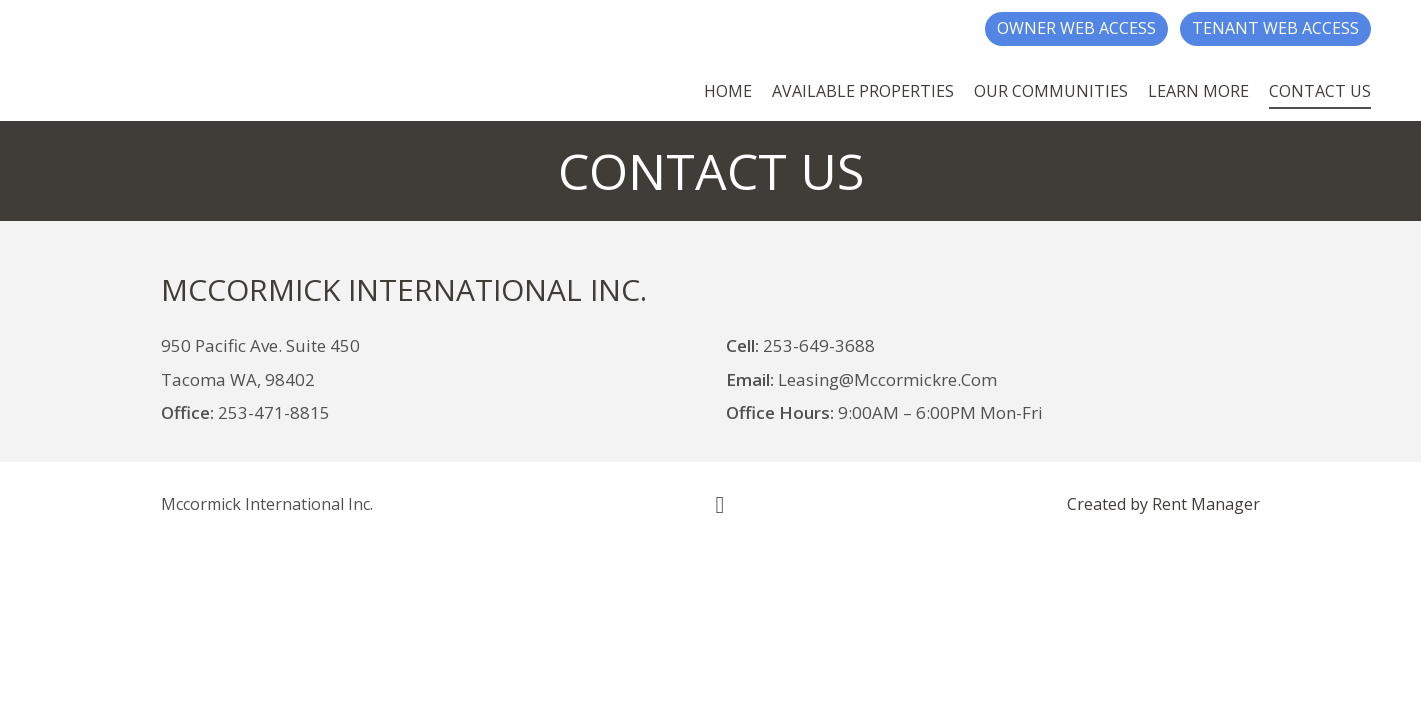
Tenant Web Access (1275, 28)
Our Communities (1051, 91)
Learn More (1198, 91)
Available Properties (863, 91)
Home (728, 91)
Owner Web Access (1076, 28)
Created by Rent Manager (1163, 504)
